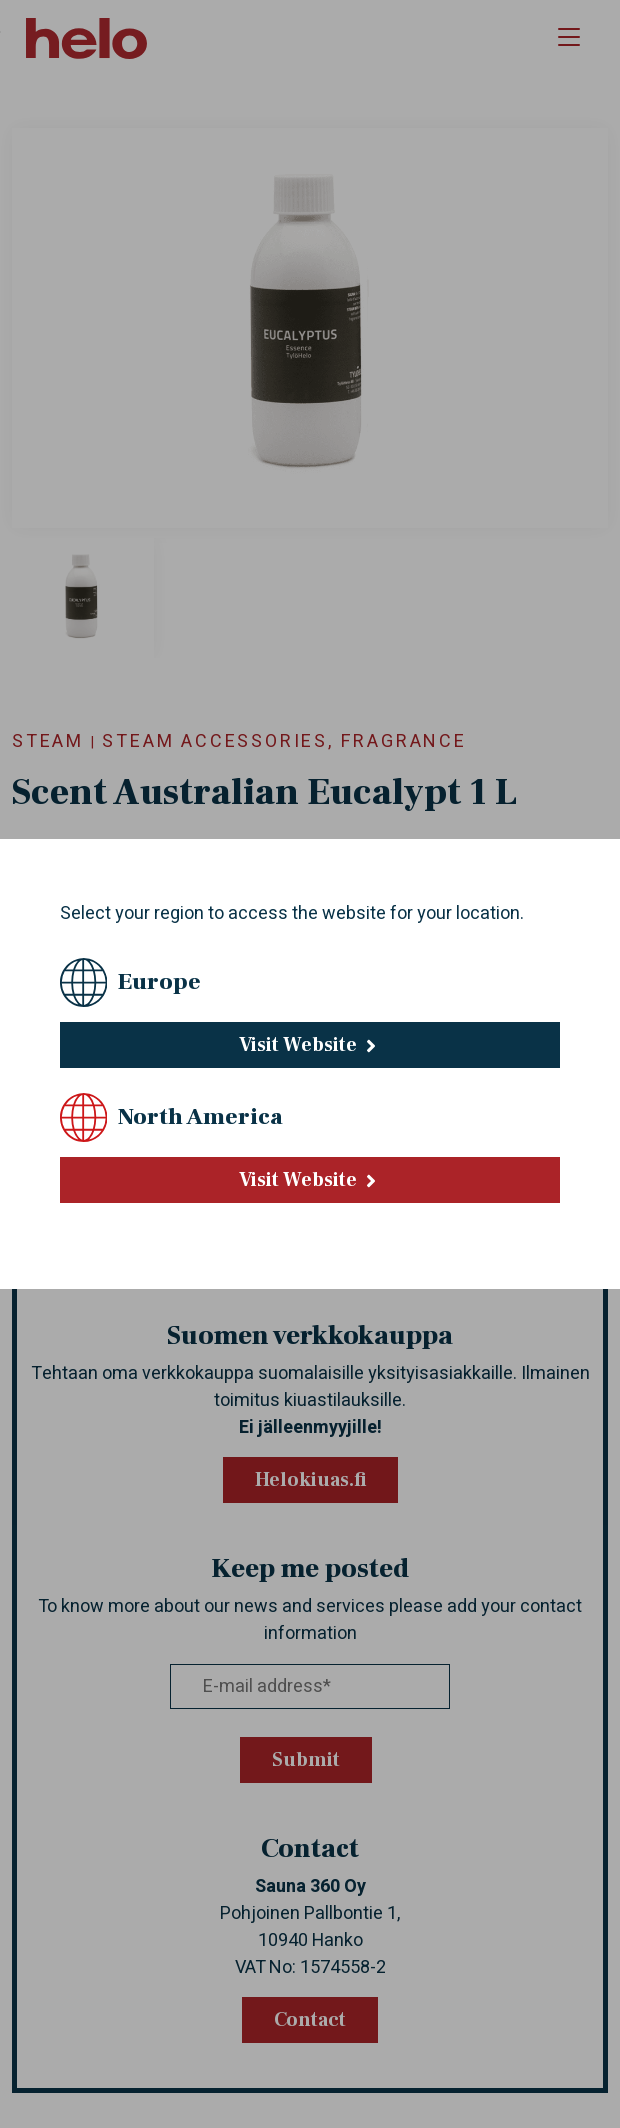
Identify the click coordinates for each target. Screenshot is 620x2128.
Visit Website (310, 1045)
